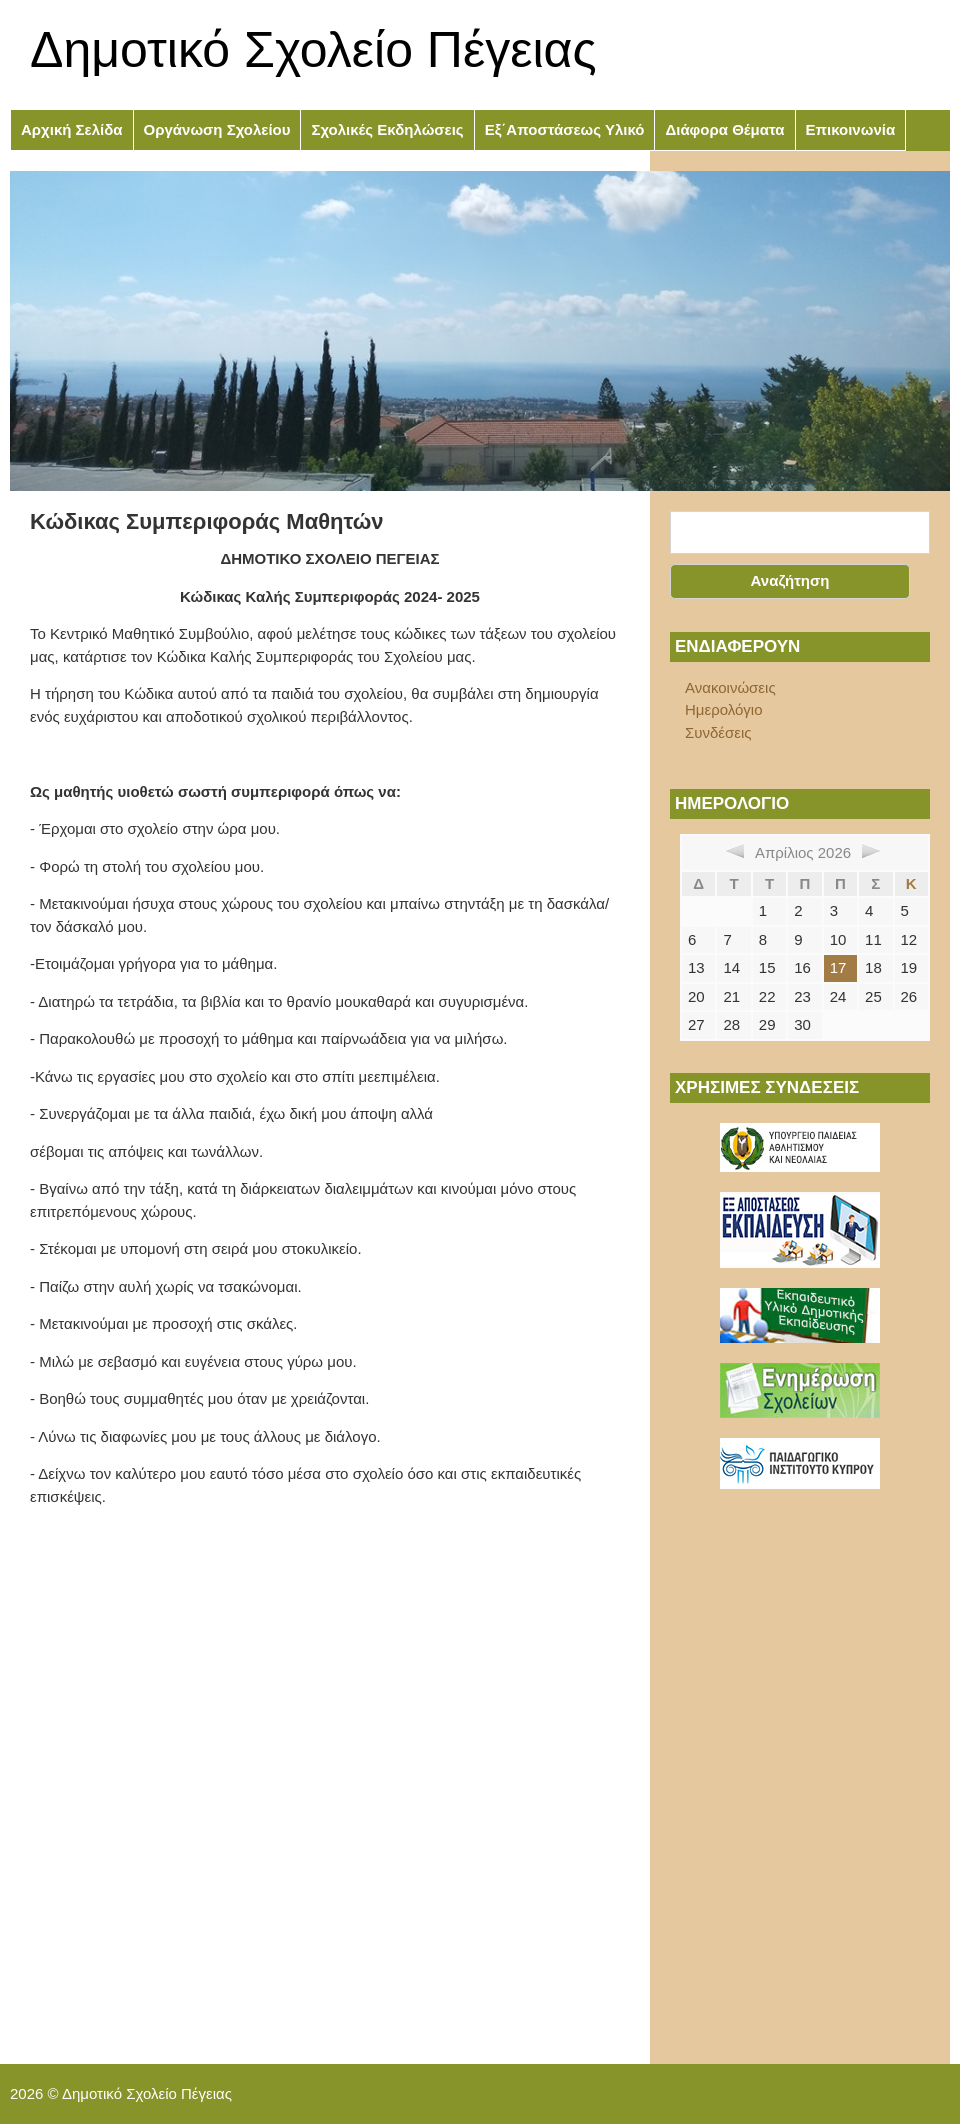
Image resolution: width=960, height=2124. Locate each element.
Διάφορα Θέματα (724, 129)
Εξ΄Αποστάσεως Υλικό (565, 129)
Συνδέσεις (718, 732)
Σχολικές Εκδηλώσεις (387, 129)
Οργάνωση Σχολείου (217, 129)
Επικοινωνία (851, 129)
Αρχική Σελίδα (72, 129)
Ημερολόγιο (724, 709)
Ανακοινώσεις (730, 687)
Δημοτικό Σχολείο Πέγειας (313, 50)
